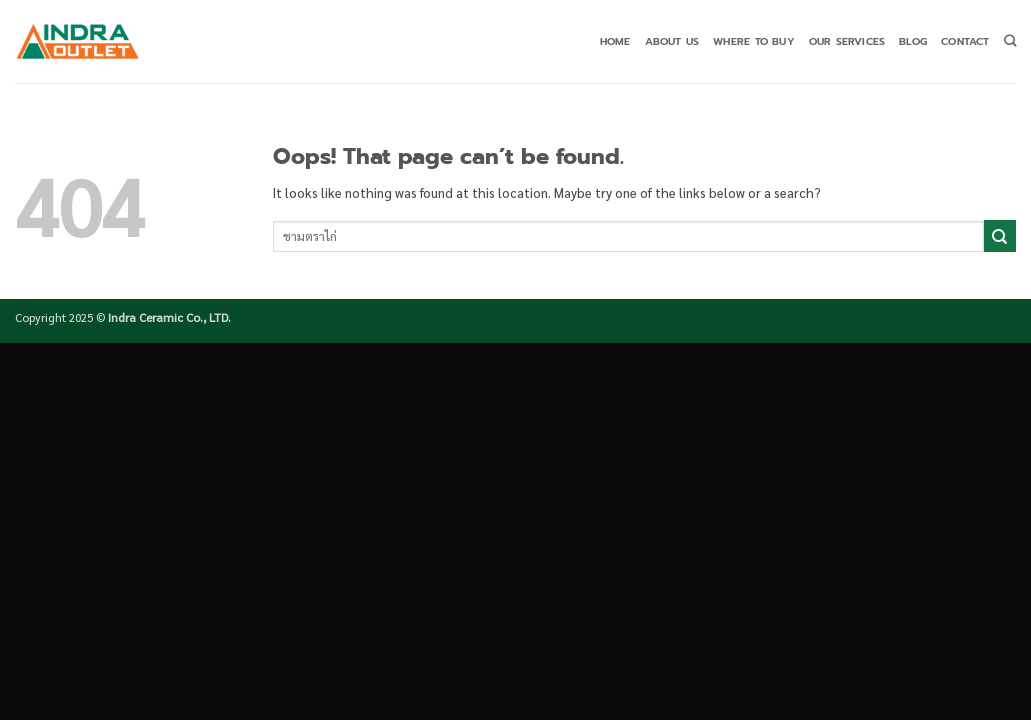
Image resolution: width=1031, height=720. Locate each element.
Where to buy (754, 41)
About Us (672, 41)
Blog (913, 41)
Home (615, 41)
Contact (965, 41)
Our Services (847, 41)
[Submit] (1000, 236)
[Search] (1010, 41)
